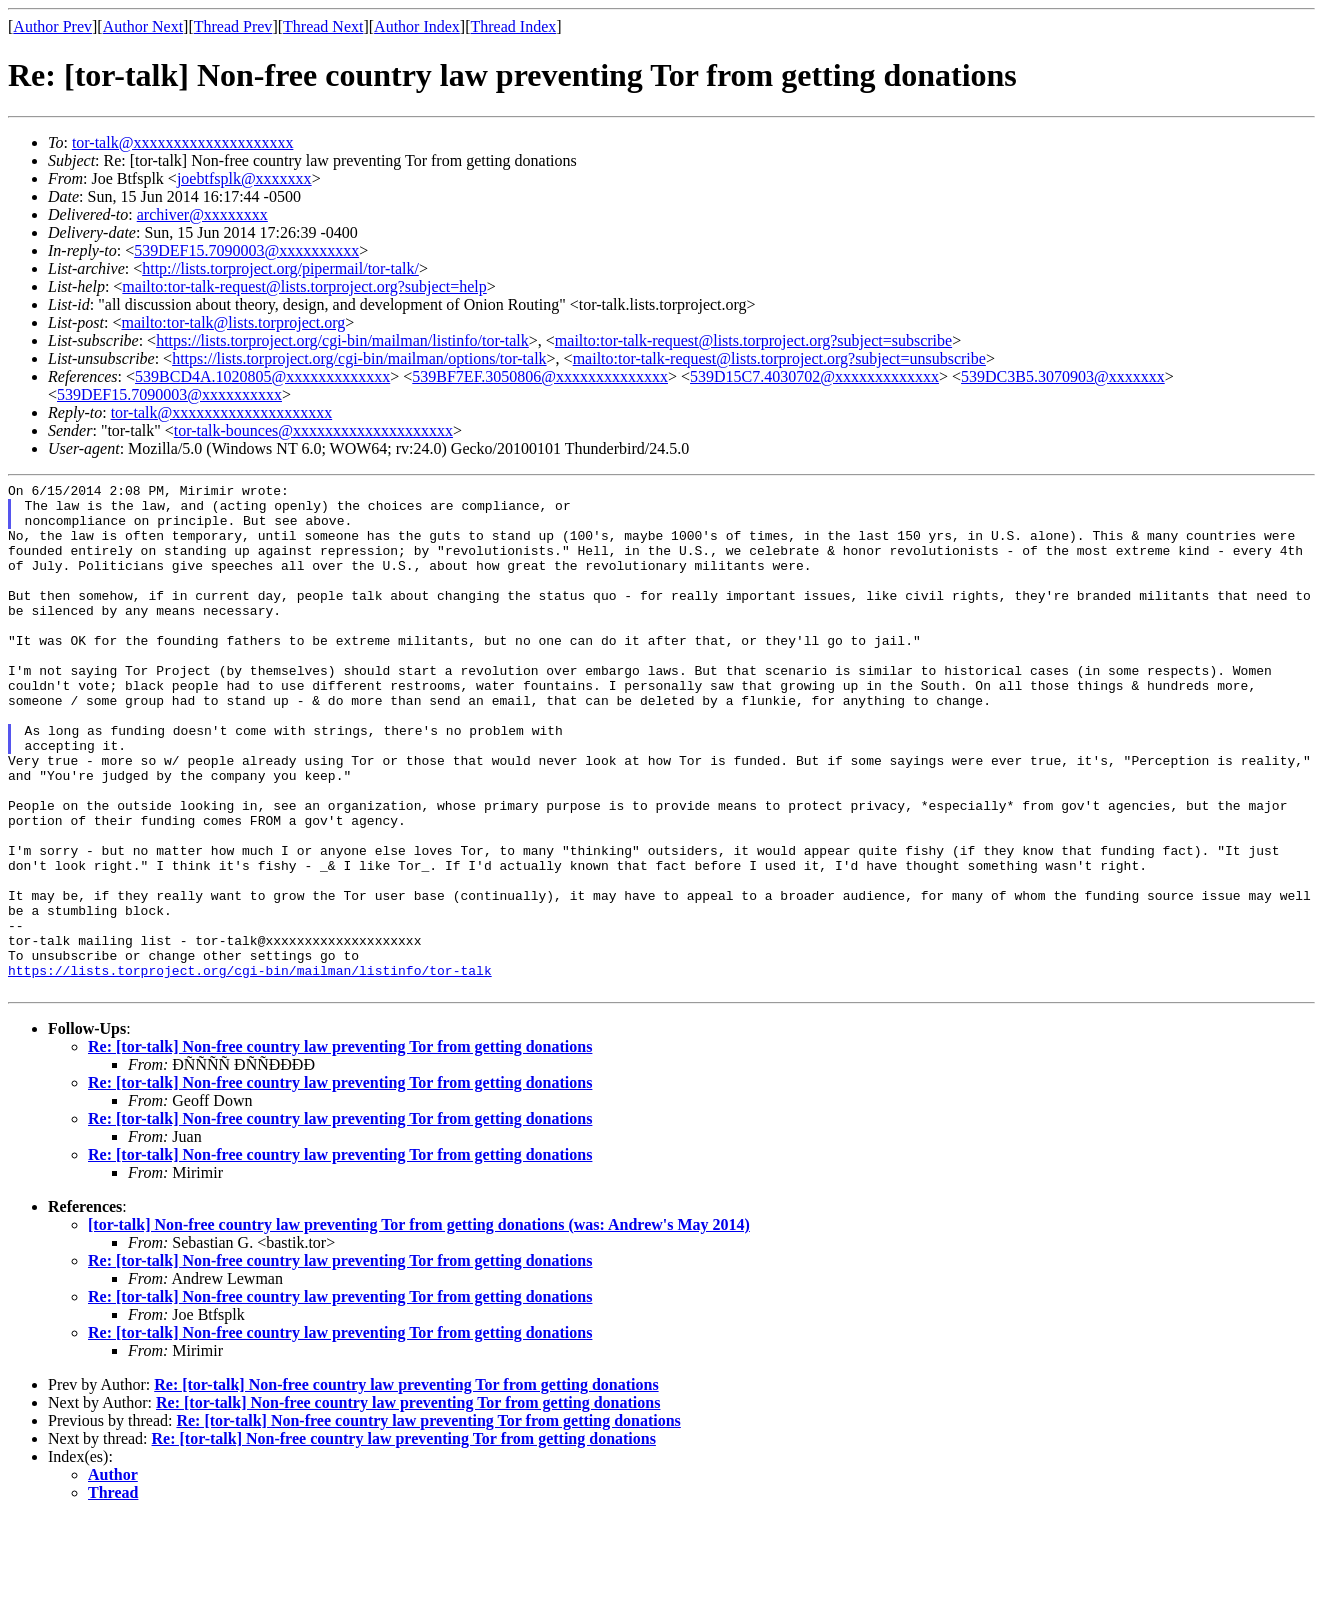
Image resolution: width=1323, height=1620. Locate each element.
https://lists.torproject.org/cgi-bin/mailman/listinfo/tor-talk (342, 340)
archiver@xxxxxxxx (202, 214)
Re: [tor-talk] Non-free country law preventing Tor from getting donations (340, 1148)
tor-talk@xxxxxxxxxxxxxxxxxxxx (183, 142)
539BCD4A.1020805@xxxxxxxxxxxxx (262, 376)
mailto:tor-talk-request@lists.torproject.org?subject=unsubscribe (779, 358)
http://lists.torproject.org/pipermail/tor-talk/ (280, 268)
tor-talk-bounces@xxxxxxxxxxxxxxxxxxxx (313, 430)
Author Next (143, 26)
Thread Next (323, 26)
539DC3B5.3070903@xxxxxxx (1063, 376)
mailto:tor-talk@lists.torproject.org (233, 322)
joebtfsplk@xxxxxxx (244, 178)
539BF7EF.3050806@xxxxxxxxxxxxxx (540, 376)
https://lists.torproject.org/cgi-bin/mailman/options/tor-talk (359, 358)
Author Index (417, 26)
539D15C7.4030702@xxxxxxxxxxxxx (814, 376)
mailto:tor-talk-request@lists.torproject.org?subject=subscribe (753, 340)
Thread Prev (233, 26)
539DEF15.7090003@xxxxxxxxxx (246, 250)
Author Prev (52, 26)
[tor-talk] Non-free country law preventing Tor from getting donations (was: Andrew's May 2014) (419, 1326)
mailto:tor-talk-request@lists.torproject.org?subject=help (304, 286)
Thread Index (514, 26)
